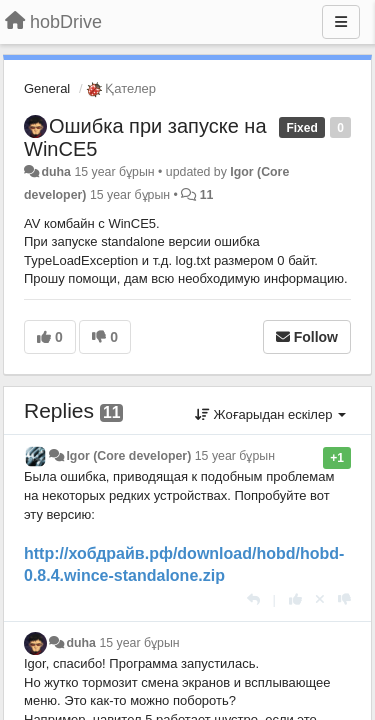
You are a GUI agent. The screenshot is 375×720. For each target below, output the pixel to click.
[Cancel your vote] (320, 599)
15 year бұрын (235, 456)
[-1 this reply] (344, 599)
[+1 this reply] (295, 599)
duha (56, 172)
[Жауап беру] (253, 599)
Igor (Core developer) (128, 456)
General (47, 88)
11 (207, 195)
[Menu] (341, 22)
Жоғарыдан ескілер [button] (270, 414)
